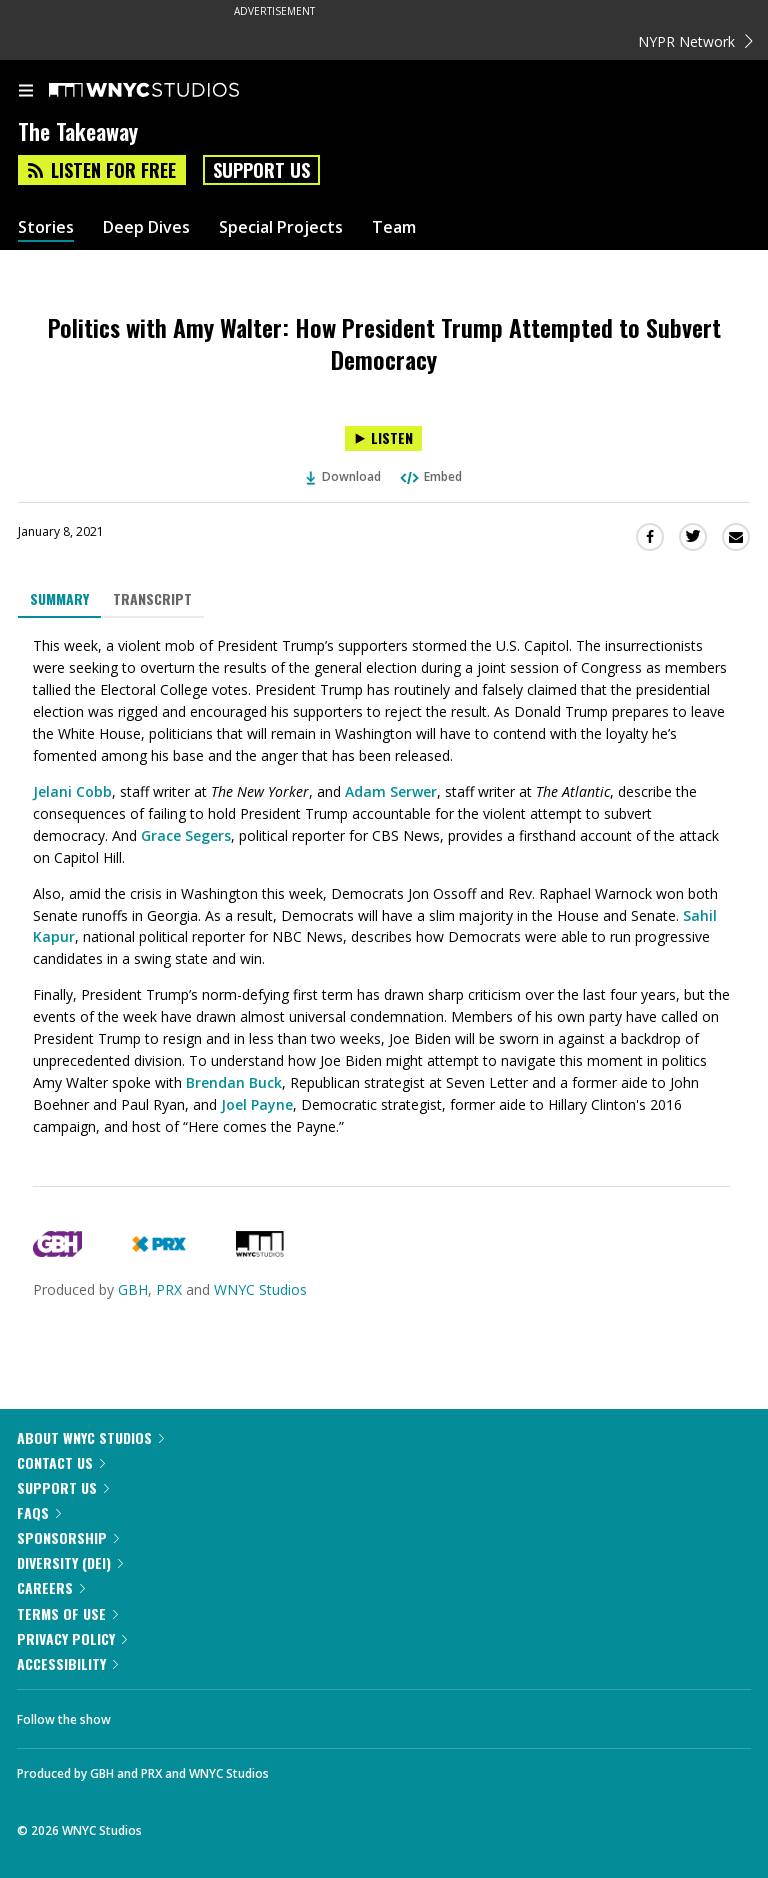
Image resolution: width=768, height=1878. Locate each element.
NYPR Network (695, 41)
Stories (46, 227)
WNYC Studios (260, 1289)
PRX (169, 1289)
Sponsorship (68, 1537)
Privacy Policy (72, 1638)
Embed (430, 476)
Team (394, 227)
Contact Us (61, 1462)
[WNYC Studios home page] (169, 91)
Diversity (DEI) (70, 1562)
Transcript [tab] (152, 598)
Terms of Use (67, 1613)
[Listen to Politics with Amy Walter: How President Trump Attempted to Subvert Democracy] (383, 438)
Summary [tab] (59, 598)
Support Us (261, 170)
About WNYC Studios (90, 1437)
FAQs (39, 1512)
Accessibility (67, 1663)
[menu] (26, 92)
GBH (133, 1289)
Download (344, 476)
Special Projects (281, 227)
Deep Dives (146, 227)
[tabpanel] (384, 886)
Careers (51, 1587)
